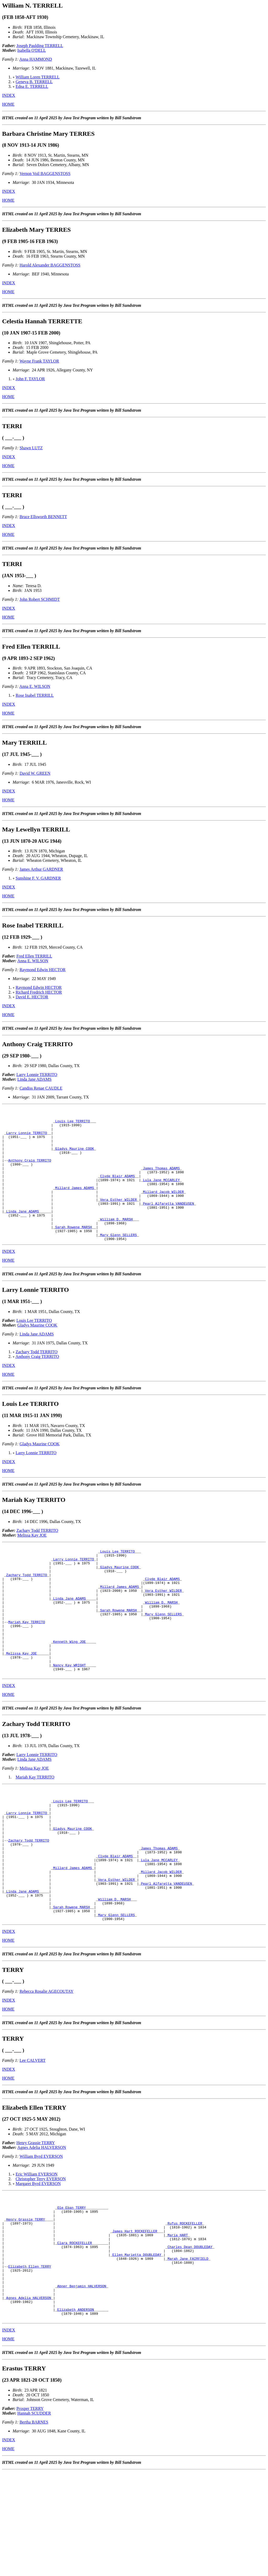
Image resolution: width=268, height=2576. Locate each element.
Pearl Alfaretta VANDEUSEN (168, 1223)
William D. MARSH (116, 1241)
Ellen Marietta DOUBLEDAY (136, 2346)
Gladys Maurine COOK (74, 1157)
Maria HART (178, 2322)
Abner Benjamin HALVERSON (81, 2384)
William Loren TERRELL (38, 77)
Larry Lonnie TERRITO (36, 1074)
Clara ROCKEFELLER (74, 2332)
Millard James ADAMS (74, 1204)
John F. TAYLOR (30, 379)
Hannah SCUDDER (34, 2517)
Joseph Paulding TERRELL (39, 45)
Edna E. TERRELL (32, 86)
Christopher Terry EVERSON (41, 2258)
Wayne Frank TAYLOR (39, 361)
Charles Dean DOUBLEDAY (190, 2337)
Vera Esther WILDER (118, 1218)
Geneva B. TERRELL (34, 82)
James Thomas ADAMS (161, 1180)
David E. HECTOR (32, 997)
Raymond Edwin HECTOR (43, 969)
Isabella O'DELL (31, 50)
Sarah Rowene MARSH (73, 1251)
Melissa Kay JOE (32, 1562)
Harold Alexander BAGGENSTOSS (50, 265)
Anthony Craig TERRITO (29, 1171)
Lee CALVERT (33, 2139)
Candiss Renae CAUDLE (41, 1088)
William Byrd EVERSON (41, 2235)
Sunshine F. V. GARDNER (38, 878)
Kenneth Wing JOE (69, 1687)
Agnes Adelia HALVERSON (41, 2226)
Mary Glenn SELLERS (118, 1260)
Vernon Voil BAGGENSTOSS (44, 173)
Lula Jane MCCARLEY (161, 1194)
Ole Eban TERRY (71, 2290)
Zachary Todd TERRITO (37, 1378)
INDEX (8, 95)
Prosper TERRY (30, 2513)
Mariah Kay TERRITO (26, 1664)
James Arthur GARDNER (41, 869)
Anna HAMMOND (35, 59)
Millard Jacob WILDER (163, 1209)
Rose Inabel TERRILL (35, 695)
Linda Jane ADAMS (34, 1079)
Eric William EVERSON (37, 2253)
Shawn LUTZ (31, 448)
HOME (8, 104)
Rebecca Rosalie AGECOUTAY (47, 2070)
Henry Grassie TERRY (35, 2222)
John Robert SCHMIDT (40, 599)
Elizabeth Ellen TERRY (29, 2360)
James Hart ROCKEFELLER (134, 2318)
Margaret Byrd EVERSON (38, 2263)
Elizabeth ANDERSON (75, 2412)
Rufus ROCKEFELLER (185, 2308)
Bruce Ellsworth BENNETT (43, 516)
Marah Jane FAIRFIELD (188, 2351)
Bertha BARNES (34, 2526)
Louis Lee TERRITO (72, 1124)
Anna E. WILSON (34, 686)
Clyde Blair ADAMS (117, 1190)
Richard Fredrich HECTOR (39, 992)
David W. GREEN (35, 773)
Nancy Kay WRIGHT (69, 1716)
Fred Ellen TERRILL (34, 956)
